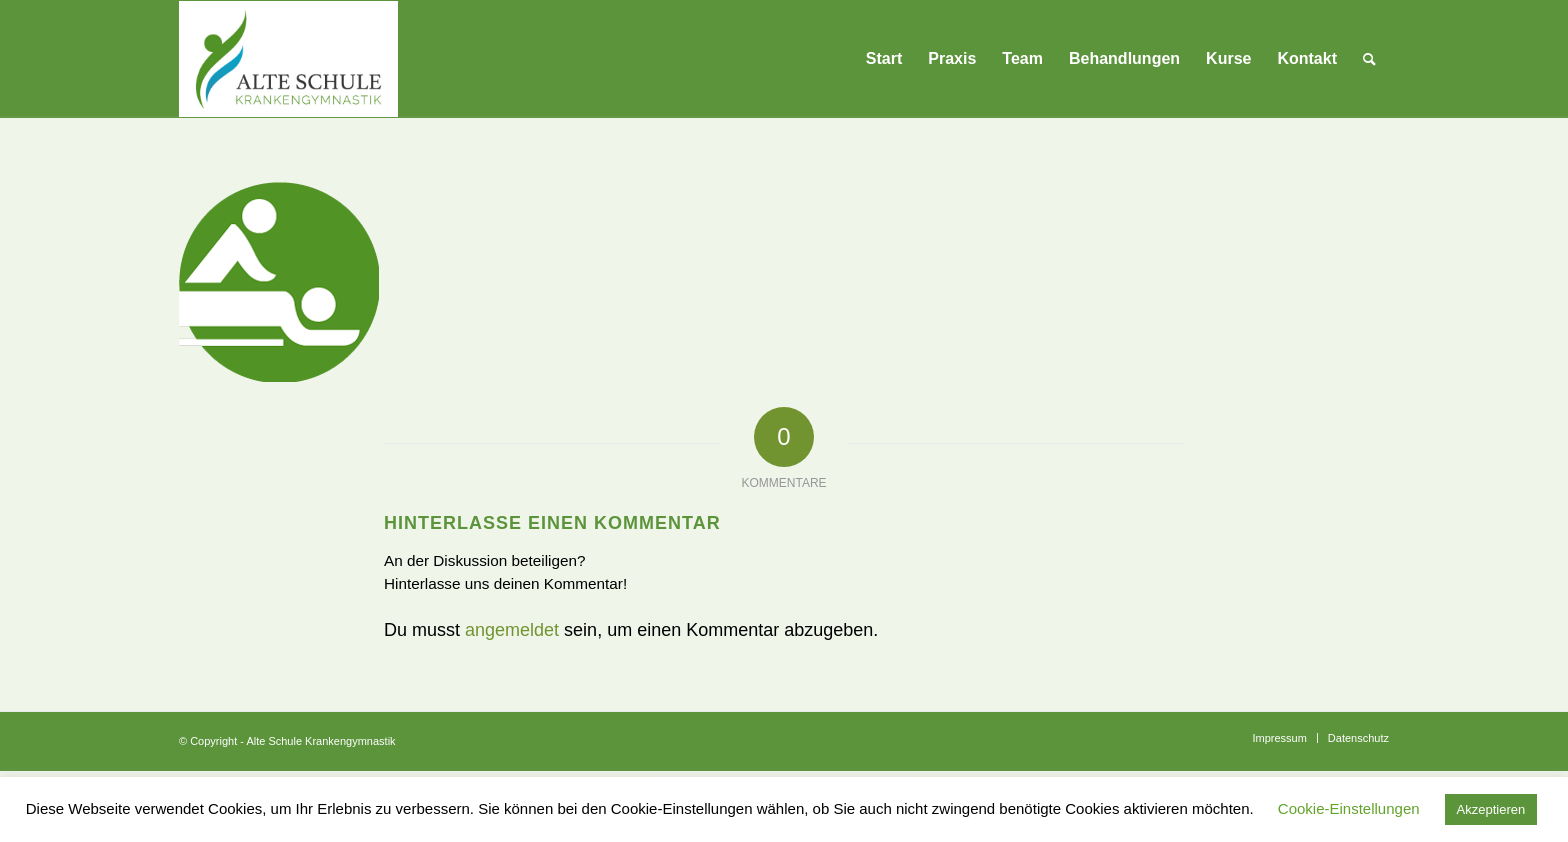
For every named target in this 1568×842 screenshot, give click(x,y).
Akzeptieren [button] (1491, 809)
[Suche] (1369, 59)
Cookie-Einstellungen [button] (1349, 808)
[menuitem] (884, 59)
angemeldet (512, 630)
